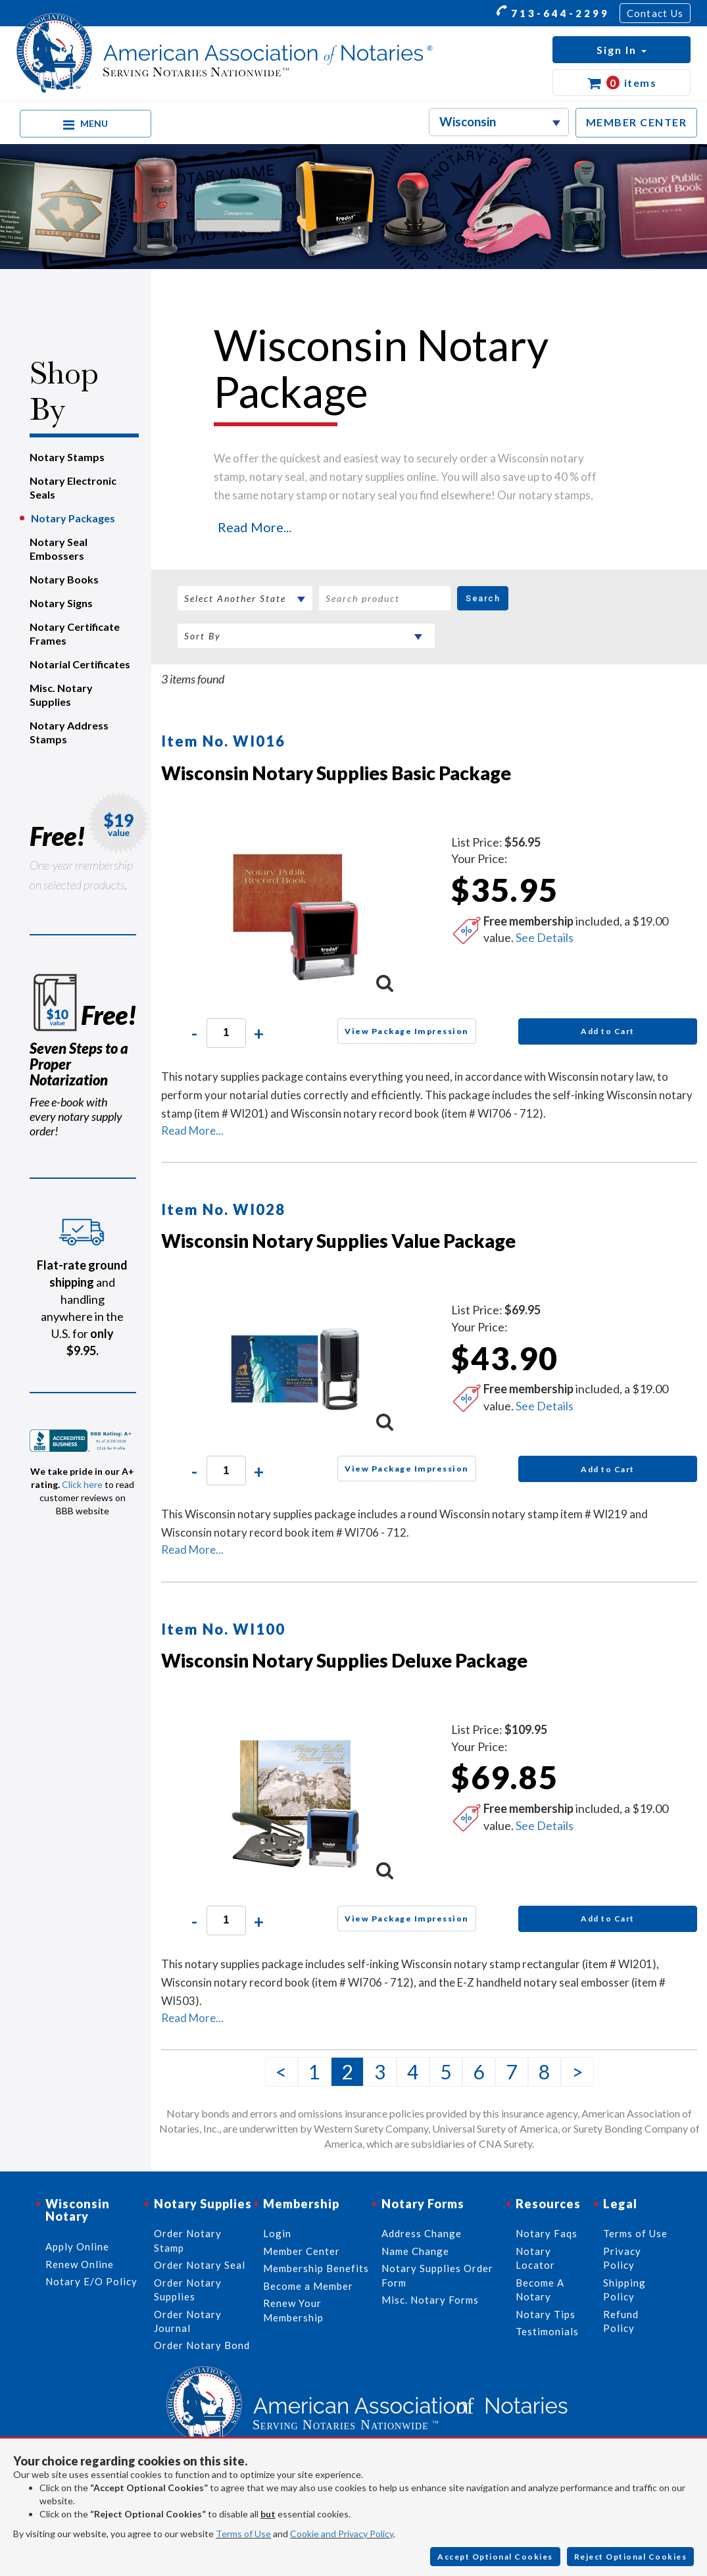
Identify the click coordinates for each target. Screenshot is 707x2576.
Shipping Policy (624, 2289)
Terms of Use (243, 2533)
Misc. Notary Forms (430, 2300)
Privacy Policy (622, 2258)
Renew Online (79, 2264)
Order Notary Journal (188, 2321)
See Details (544, 937)
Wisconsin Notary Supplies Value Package (338, 1240)
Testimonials (547, 2331)
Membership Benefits (316, 2268)
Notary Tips (545, 2314)
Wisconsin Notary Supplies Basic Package (336, 773)
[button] (621, 49)
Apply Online (77, 2246)
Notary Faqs (546, 2233)
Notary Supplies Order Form (437, 2275)
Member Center (301, 2251)
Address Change (421, 2233)
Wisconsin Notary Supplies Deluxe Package (344, 1660)
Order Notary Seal (199, 2265)
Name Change (415, 2251)
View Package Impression (407, 1031)
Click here (82, 1484)
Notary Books (64, 579)
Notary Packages (73, 518)
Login (277, 2233)
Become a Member (308, 2286)
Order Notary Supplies (188, 2289)
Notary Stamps (67, 457)
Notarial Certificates (80, 664)
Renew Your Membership (293, 2310)
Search (483, 598)
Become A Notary (540, 2289)
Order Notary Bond (202, 2345)
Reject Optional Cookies (630, 2557)
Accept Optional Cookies (495, 2557)
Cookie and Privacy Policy (341, 2533)
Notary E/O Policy (91, 2281)
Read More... (254, 527)
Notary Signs (61, 603)
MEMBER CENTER (636, 122)
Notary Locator (535, 2258)
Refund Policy (621, 2321)
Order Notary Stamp (188, 2240)
